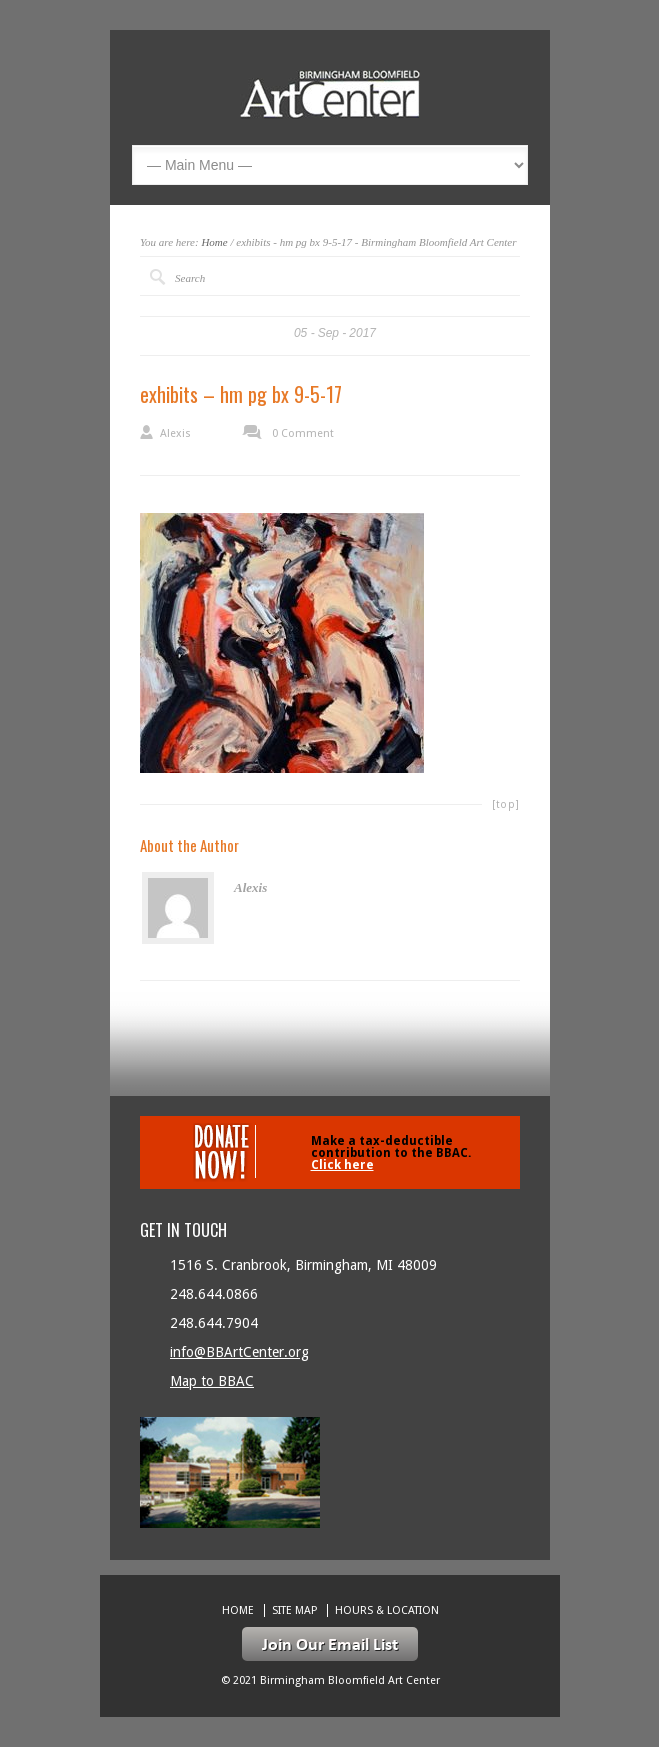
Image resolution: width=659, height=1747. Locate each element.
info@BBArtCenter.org (239, 1352)
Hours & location (387, 1610)
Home (214, 242)
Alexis (175, 433)
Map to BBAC (212, 1381)
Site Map (294, 1610)
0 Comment (303, 433)
